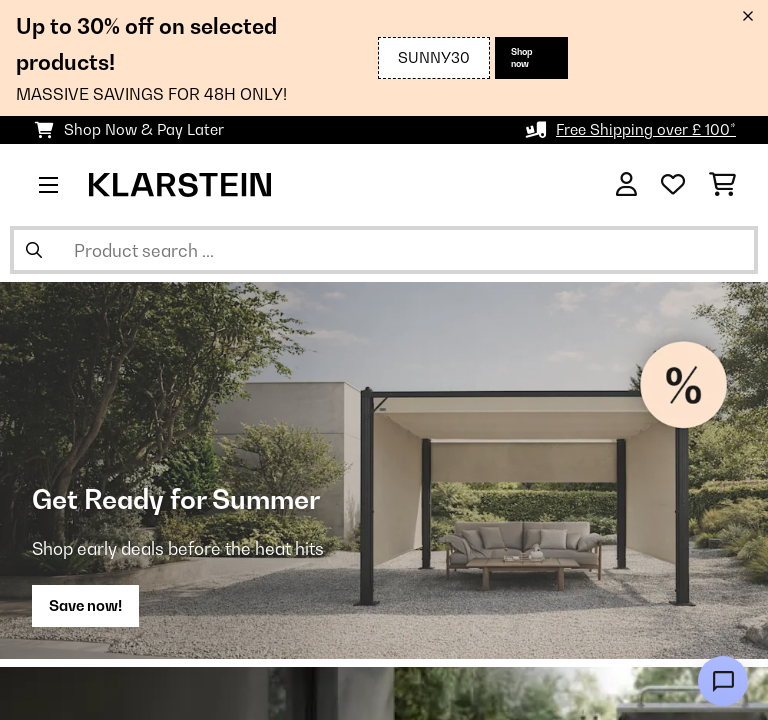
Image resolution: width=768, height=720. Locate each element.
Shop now (522, 57)
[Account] (626, 185)
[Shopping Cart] (722, 185)
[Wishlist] (673, 185)
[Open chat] (723, 681)
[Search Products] (384, 250)
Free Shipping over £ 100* (646, 129)
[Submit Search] (34, 250)
